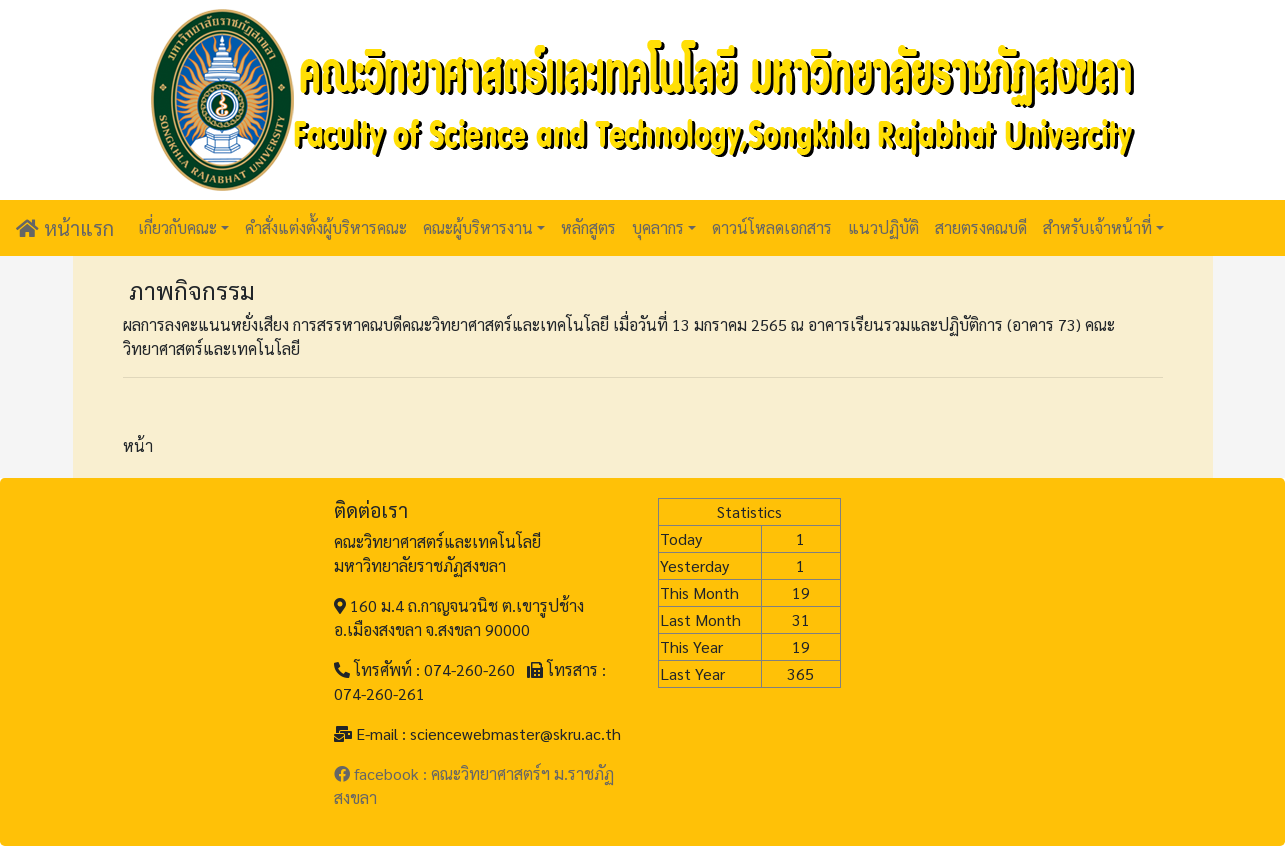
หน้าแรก (65, 228)
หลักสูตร (588, 227)
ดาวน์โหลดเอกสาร (772, 227)
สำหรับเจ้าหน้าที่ (1097, 227)
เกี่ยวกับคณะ (177, 227)
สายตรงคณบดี (981, 227)
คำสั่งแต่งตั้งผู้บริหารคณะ (326, 227)
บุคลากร (658, 227)
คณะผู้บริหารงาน (478, 227)
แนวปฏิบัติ (883, 227)
